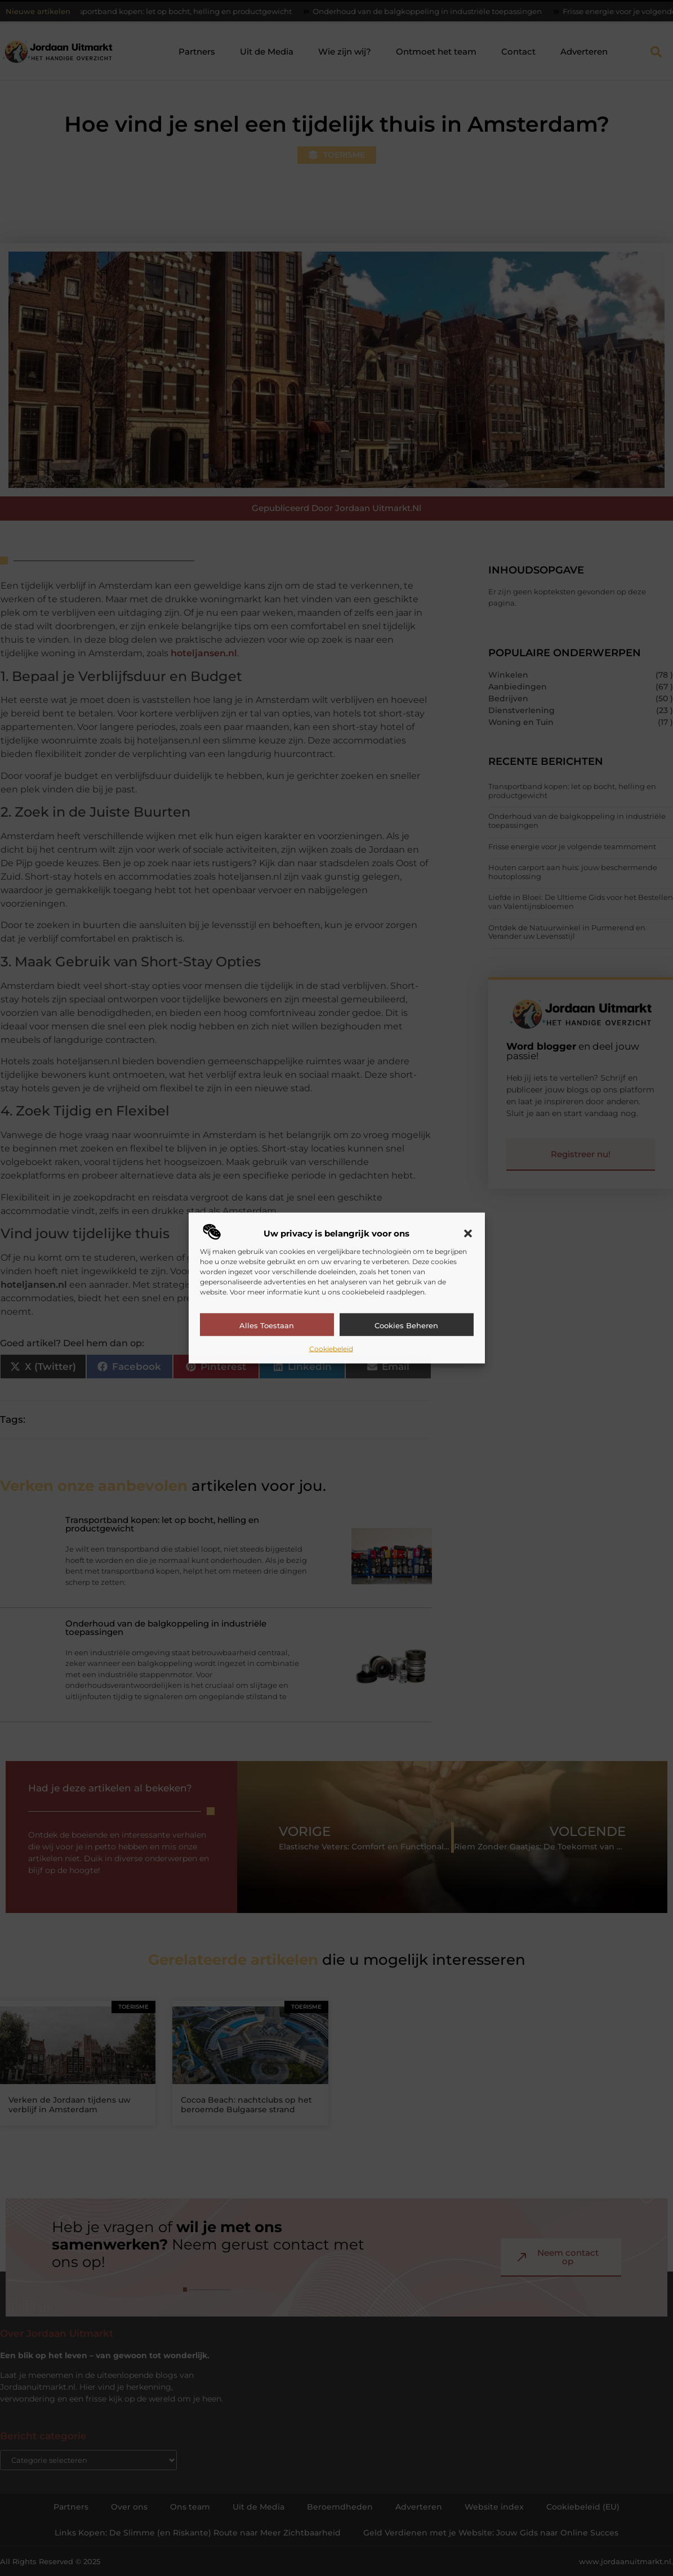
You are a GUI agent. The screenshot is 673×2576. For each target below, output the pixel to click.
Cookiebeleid (331, 1349)
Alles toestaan (266, 1325)
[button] (468, 1233)
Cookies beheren (406, 1325)
